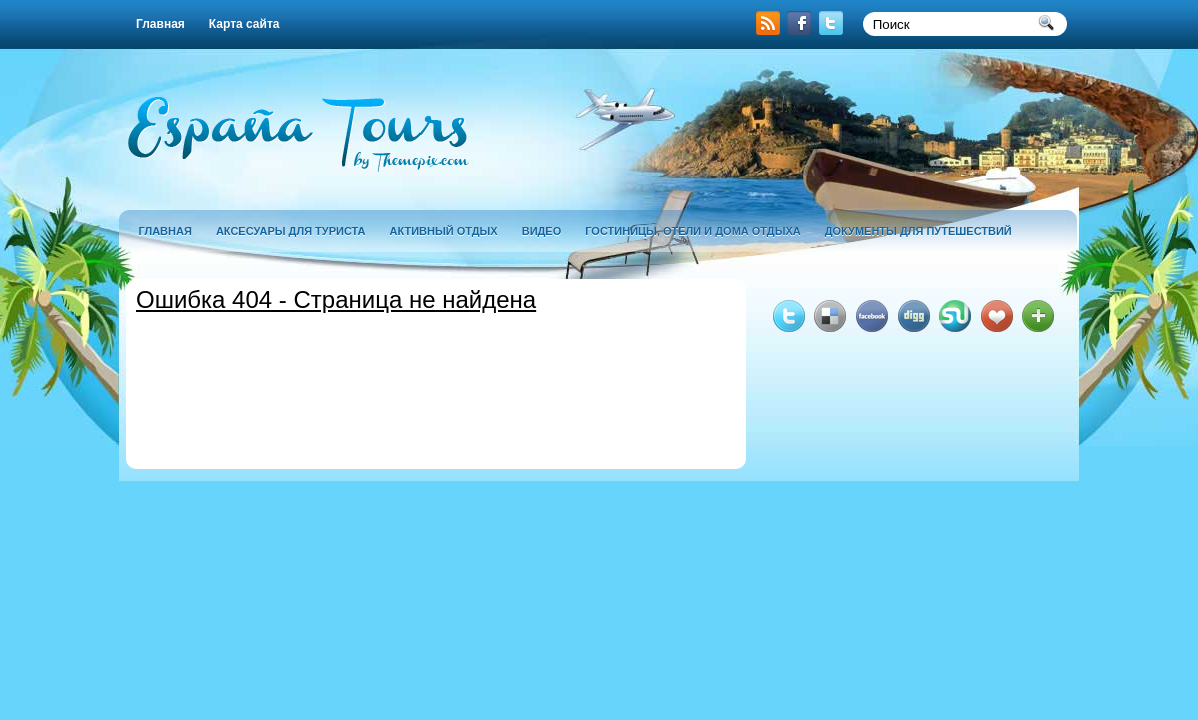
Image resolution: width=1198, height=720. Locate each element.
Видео (542, 231)
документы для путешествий (918, 231)
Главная (160, 24)
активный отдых (444, 231)
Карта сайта (244, 24)
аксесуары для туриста (291, 231)
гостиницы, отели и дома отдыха (692, 231)
